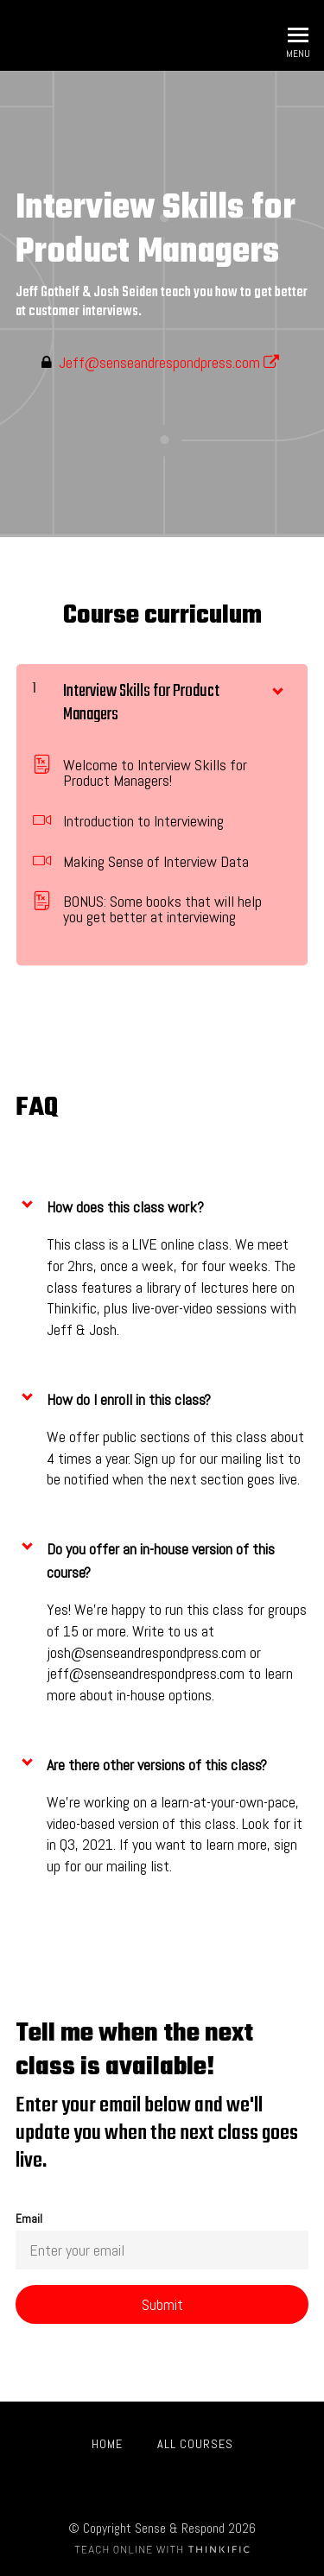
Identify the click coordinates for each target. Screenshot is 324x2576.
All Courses (195, 2444)
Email (162, 2240)
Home (107, 2444)
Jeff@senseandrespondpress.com (169, 362)
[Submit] (162, 2304)
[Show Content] (276, 687)
